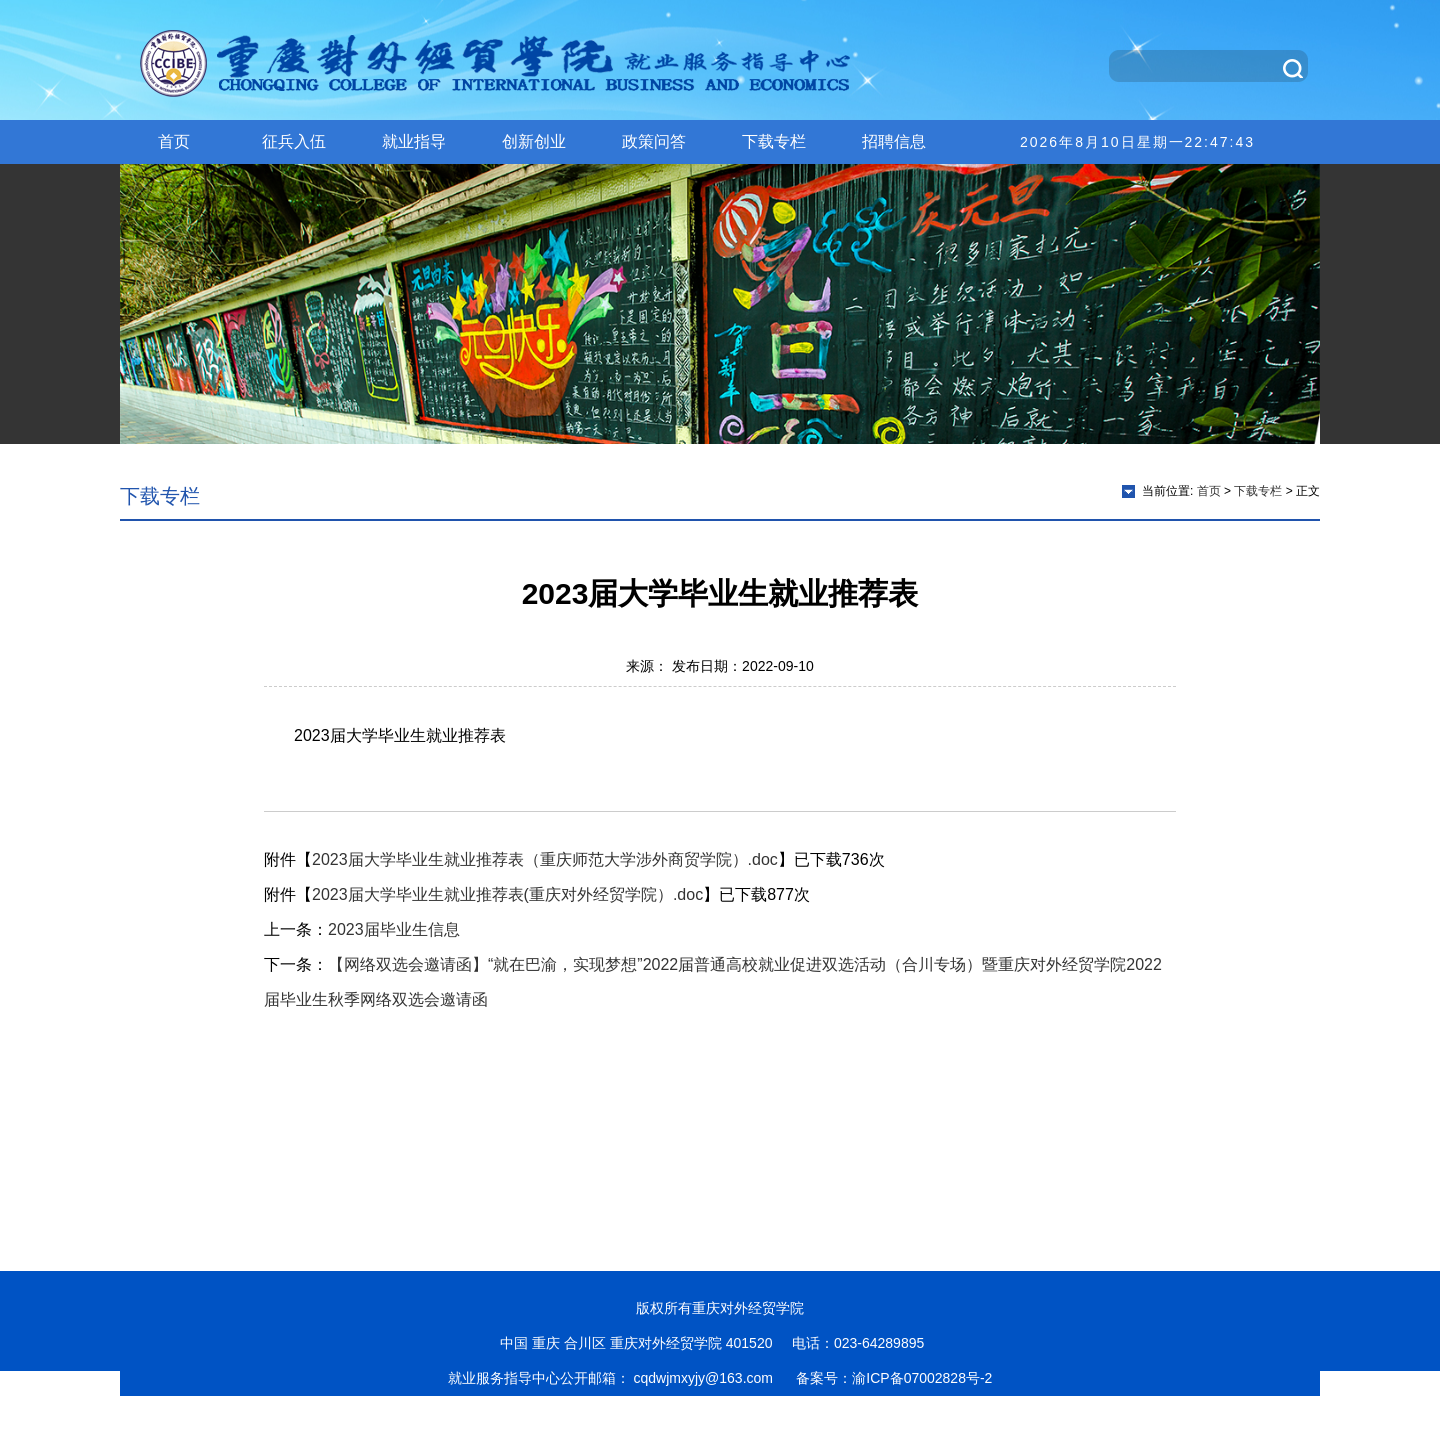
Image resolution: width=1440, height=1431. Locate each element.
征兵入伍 (294, 141)
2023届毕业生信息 (394, 929)
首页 (174, 141)
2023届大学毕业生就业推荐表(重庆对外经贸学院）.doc (507, 894)
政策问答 (654, 141)
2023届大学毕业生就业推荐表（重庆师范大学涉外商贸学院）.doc (545, 859)
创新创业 (534, 141)
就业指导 (414, 141)
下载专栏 (774, 141)
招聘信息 (894, 141)
